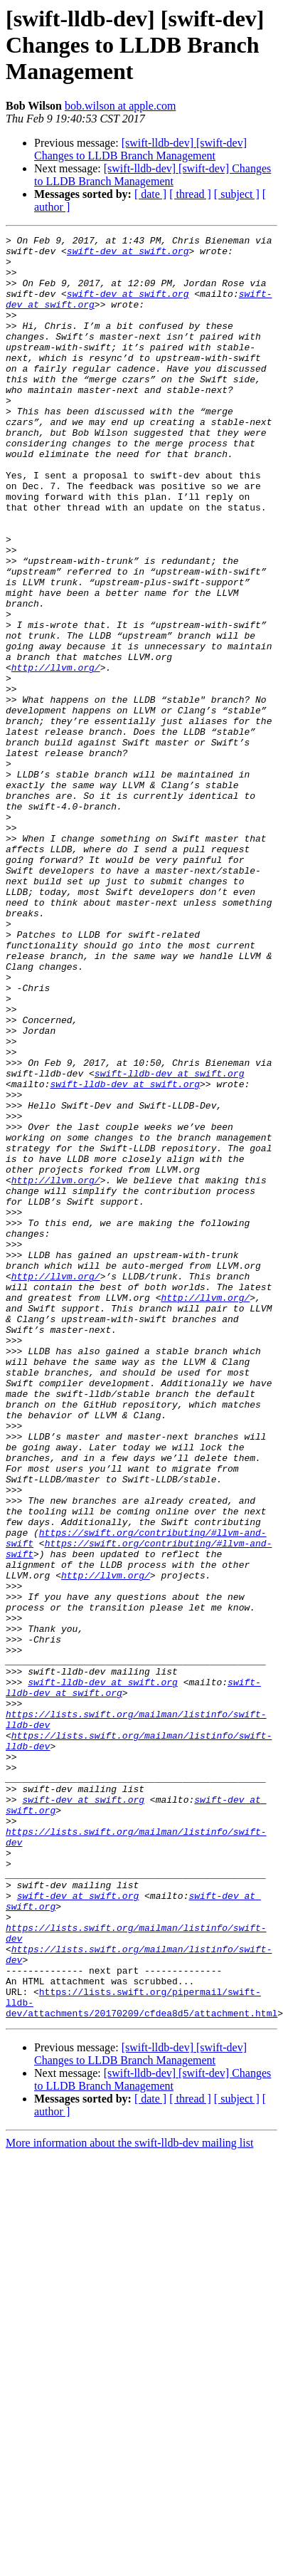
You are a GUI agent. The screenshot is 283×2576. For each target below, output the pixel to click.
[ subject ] (237, 194)
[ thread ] (190, 194)
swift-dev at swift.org (128, 254)
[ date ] (150, 194)
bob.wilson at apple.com (120, 106)
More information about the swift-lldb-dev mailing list (129, 2499)
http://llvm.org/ (55, 754)
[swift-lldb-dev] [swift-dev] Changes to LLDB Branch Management (140, 149)
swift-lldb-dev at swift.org (170, 1241)
